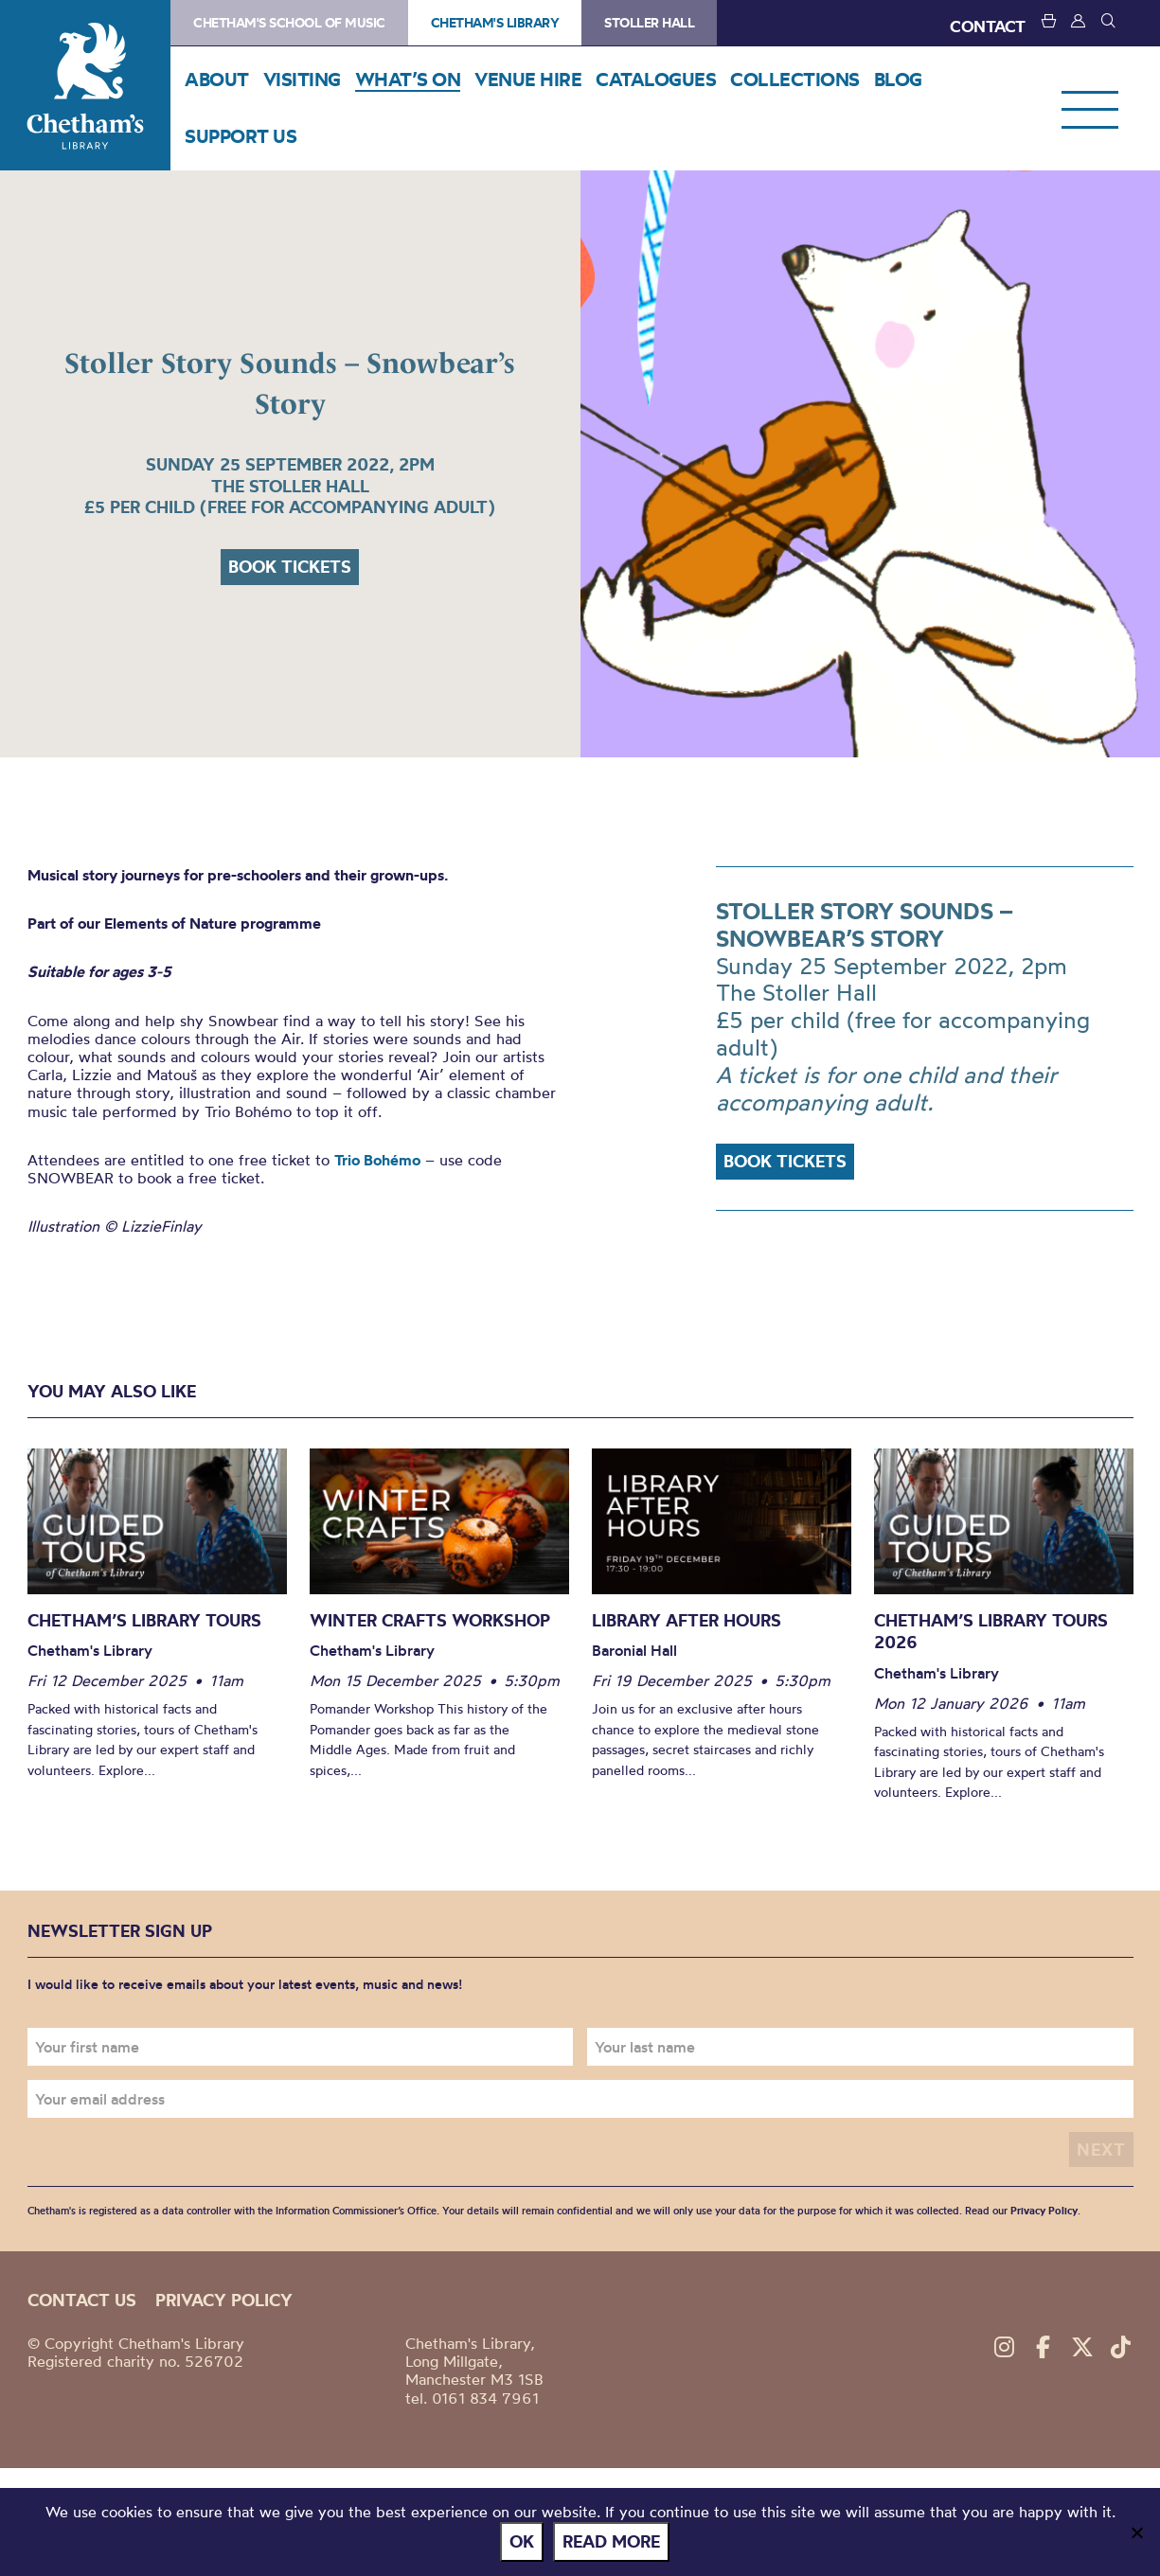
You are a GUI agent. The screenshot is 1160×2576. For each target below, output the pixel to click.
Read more (611, 2541)
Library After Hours (686, 1620)
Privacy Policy (1044, 2210)
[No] (1136, 2532)
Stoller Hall (649, 22)
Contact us (81, 2300)
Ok (521, 2541)
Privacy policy (224, 2300)
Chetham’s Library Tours (144, 1620)
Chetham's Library (85, 85)
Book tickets (289, 566)
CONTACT (988, 26)
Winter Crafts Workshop (430, 1620)
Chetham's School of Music (289, 22)
